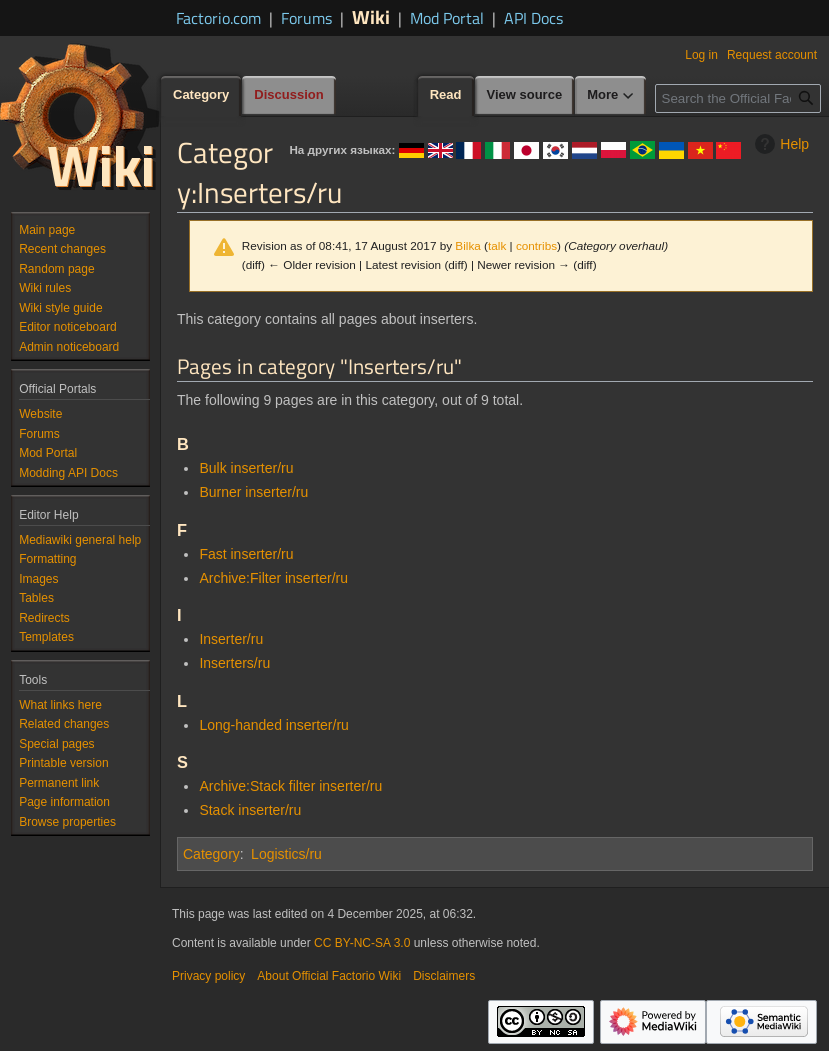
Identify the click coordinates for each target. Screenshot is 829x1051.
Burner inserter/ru (253, 492)
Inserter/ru (231, 639)
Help (779, 144)
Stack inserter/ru (250, 810)
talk (497, 245)
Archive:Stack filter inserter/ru (290, 786)
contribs (536, 245)
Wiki (371, 16)
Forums (306, 18)
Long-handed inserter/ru (273, 725)
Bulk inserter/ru (246, 468)
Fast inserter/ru (246, 554)
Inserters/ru (234, 663)
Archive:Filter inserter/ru (273, 578)
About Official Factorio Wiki (329, 976)
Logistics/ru (286, 854)
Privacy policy (208, 976)
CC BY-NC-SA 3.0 (362, 943)
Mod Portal (447, 18)
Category (211, 854)
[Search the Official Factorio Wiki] (738, 98)
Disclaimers (444, 976)
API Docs (533, 18)
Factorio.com (218, 18)
